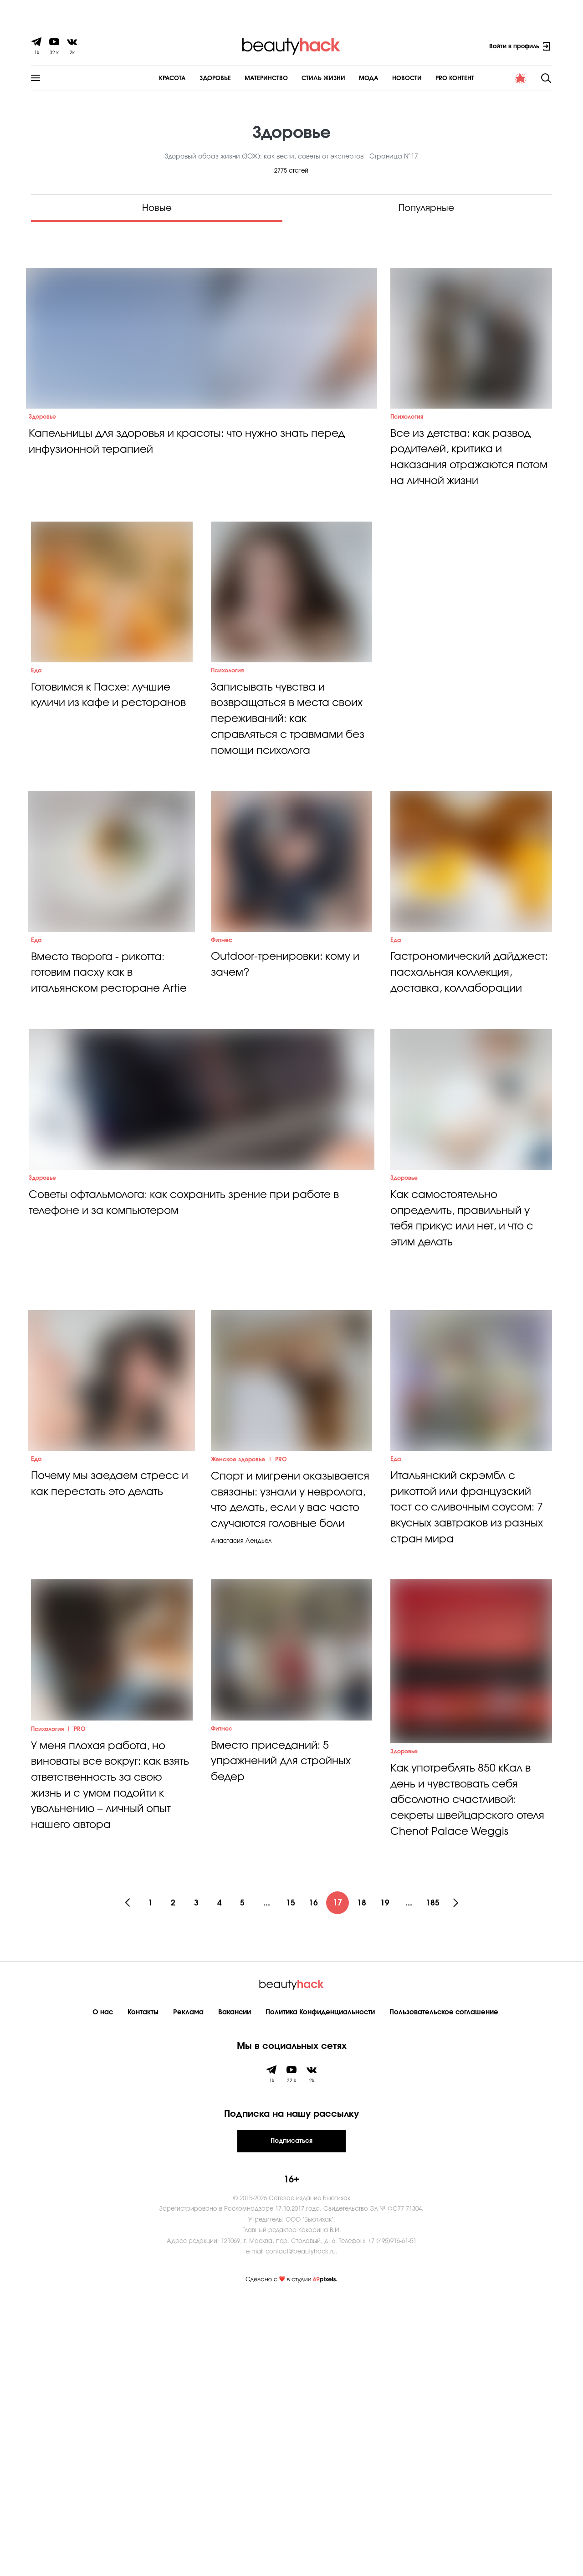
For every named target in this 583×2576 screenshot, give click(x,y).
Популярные (426, 208)
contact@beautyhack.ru (301, 2527)
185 (442, 2178)
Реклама (188, 2287)
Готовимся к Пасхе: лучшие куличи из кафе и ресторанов (105, 787)
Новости (382, 79)
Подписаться (291, 2415)
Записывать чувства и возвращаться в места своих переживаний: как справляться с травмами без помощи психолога (291, 803)
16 (316, 2178)
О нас (102, 2287)
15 (291, 2178)
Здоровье (190, 79)
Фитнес (222, 1066)
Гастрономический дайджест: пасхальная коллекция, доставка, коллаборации (453, 1108)
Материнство (241, 79)
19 (391, 2178)
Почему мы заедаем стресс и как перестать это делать (109, 1711)
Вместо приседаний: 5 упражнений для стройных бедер (284, 2041)
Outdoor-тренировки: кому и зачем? (289, 1091)
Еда (36, 754)
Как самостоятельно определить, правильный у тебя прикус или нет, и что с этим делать (466, 1404)
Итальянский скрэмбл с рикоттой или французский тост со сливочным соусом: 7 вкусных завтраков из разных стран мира (467, 1736)
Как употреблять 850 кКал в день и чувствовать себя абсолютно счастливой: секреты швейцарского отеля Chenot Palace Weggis (468, 2059)
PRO (283, 1686)
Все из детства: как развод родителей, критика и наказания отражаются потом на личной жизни (465, 499)
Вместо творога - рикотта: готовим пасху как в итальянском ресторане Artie (101, 1108)
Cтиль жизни (298, 79)
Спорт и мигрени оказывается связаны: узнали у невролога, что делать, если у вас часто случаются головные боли (282, 1736)
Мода (343, 79)
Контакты (143, 2287)
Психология (407, 457)
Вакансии (234, 2287)
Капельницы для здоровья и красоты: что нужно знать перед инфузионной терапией (194, 483)
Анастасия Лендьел (241, 1786)
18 (366, 2178)
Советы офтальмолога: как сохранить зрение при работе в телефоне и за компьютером (192, 1388)
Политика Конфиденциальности (320, 2287)
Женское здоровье (239, 1686)
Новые (157, 208)
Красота (147, 79)
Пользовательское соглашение (443, 2287)
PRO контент (429, 79)
